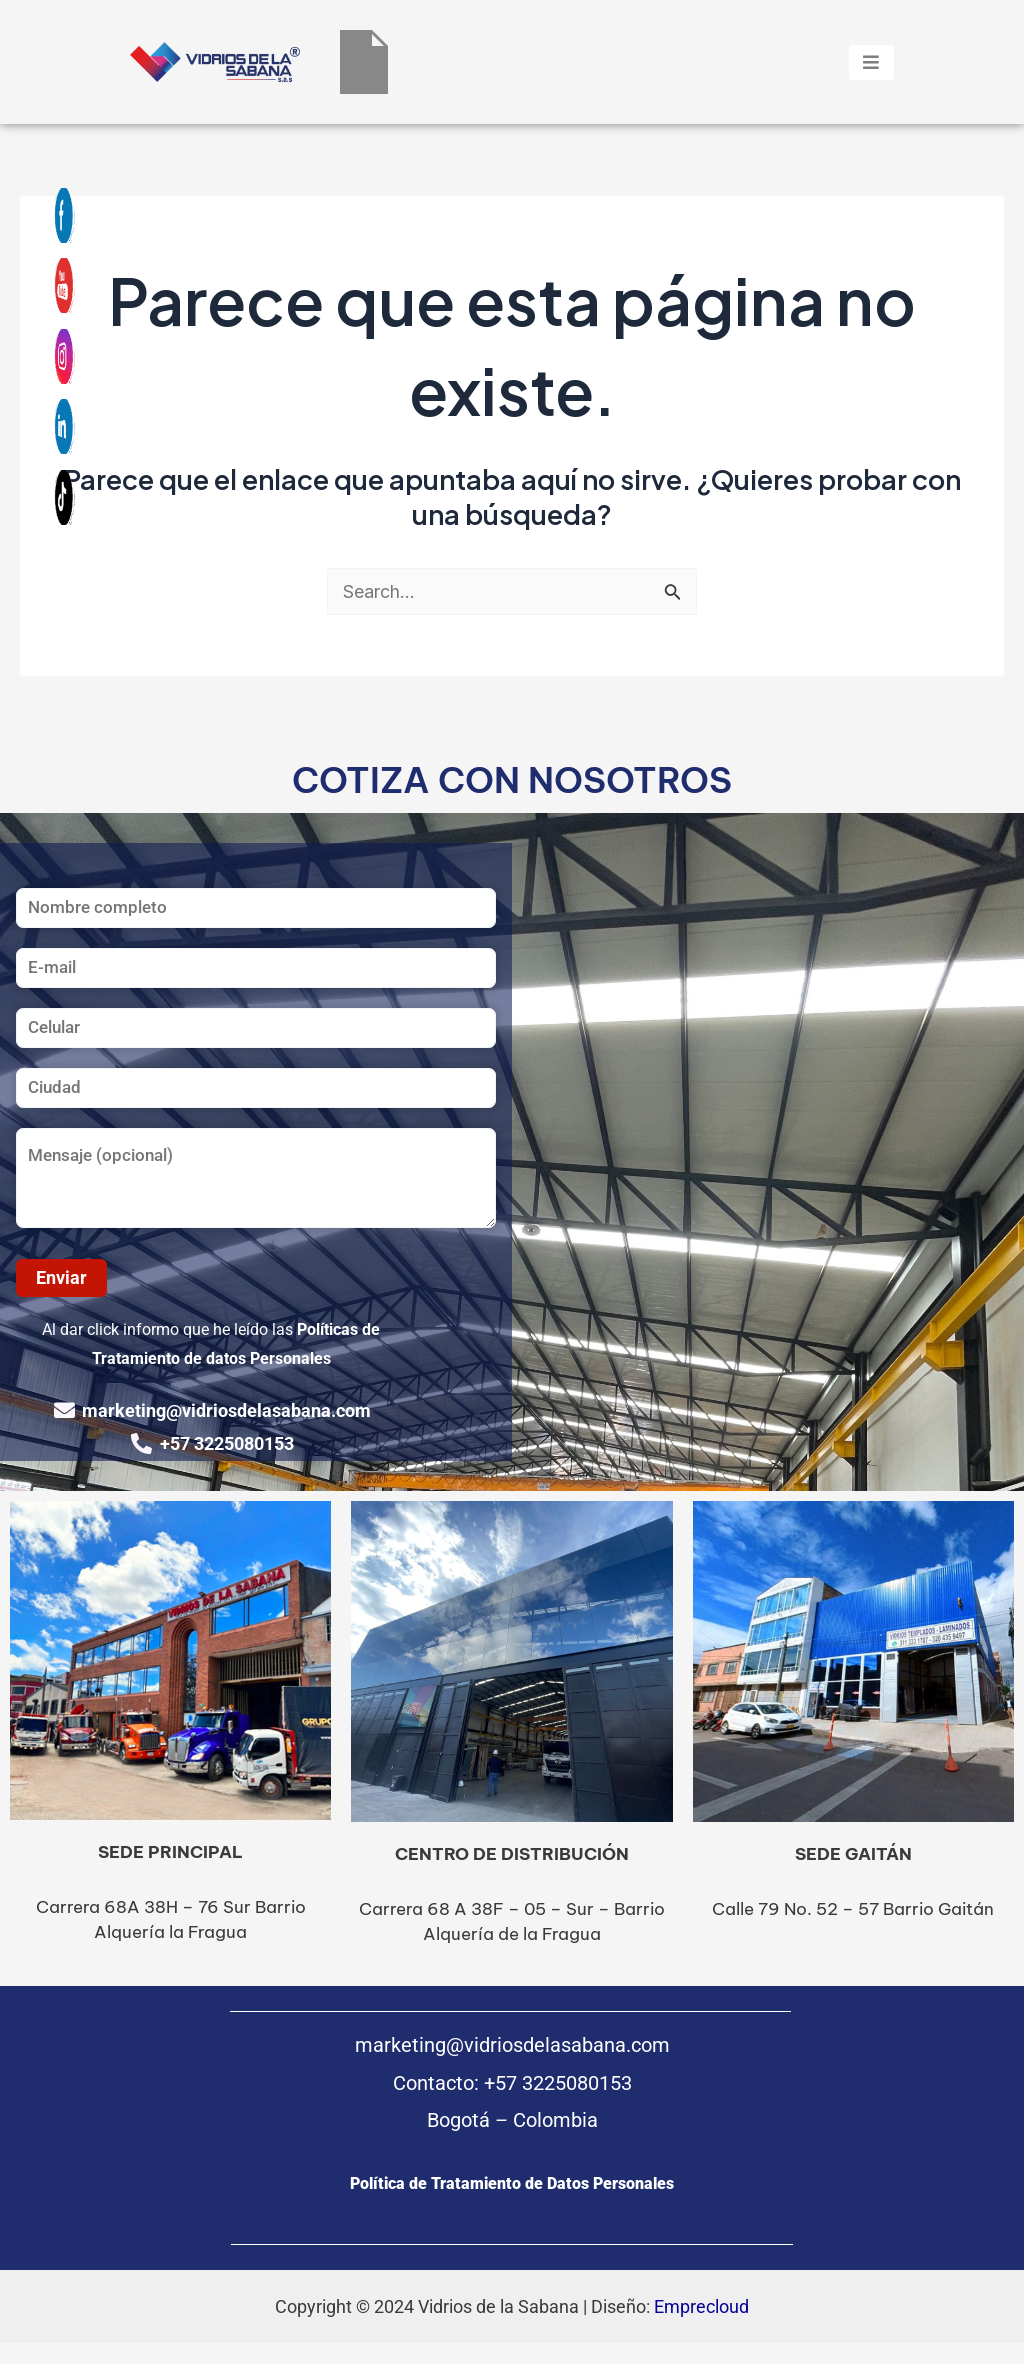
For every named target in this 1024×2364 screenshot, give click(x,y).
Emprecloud (701, 2306)
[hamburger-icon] (871, 62)
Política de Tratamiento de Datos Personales (512, 2183)
